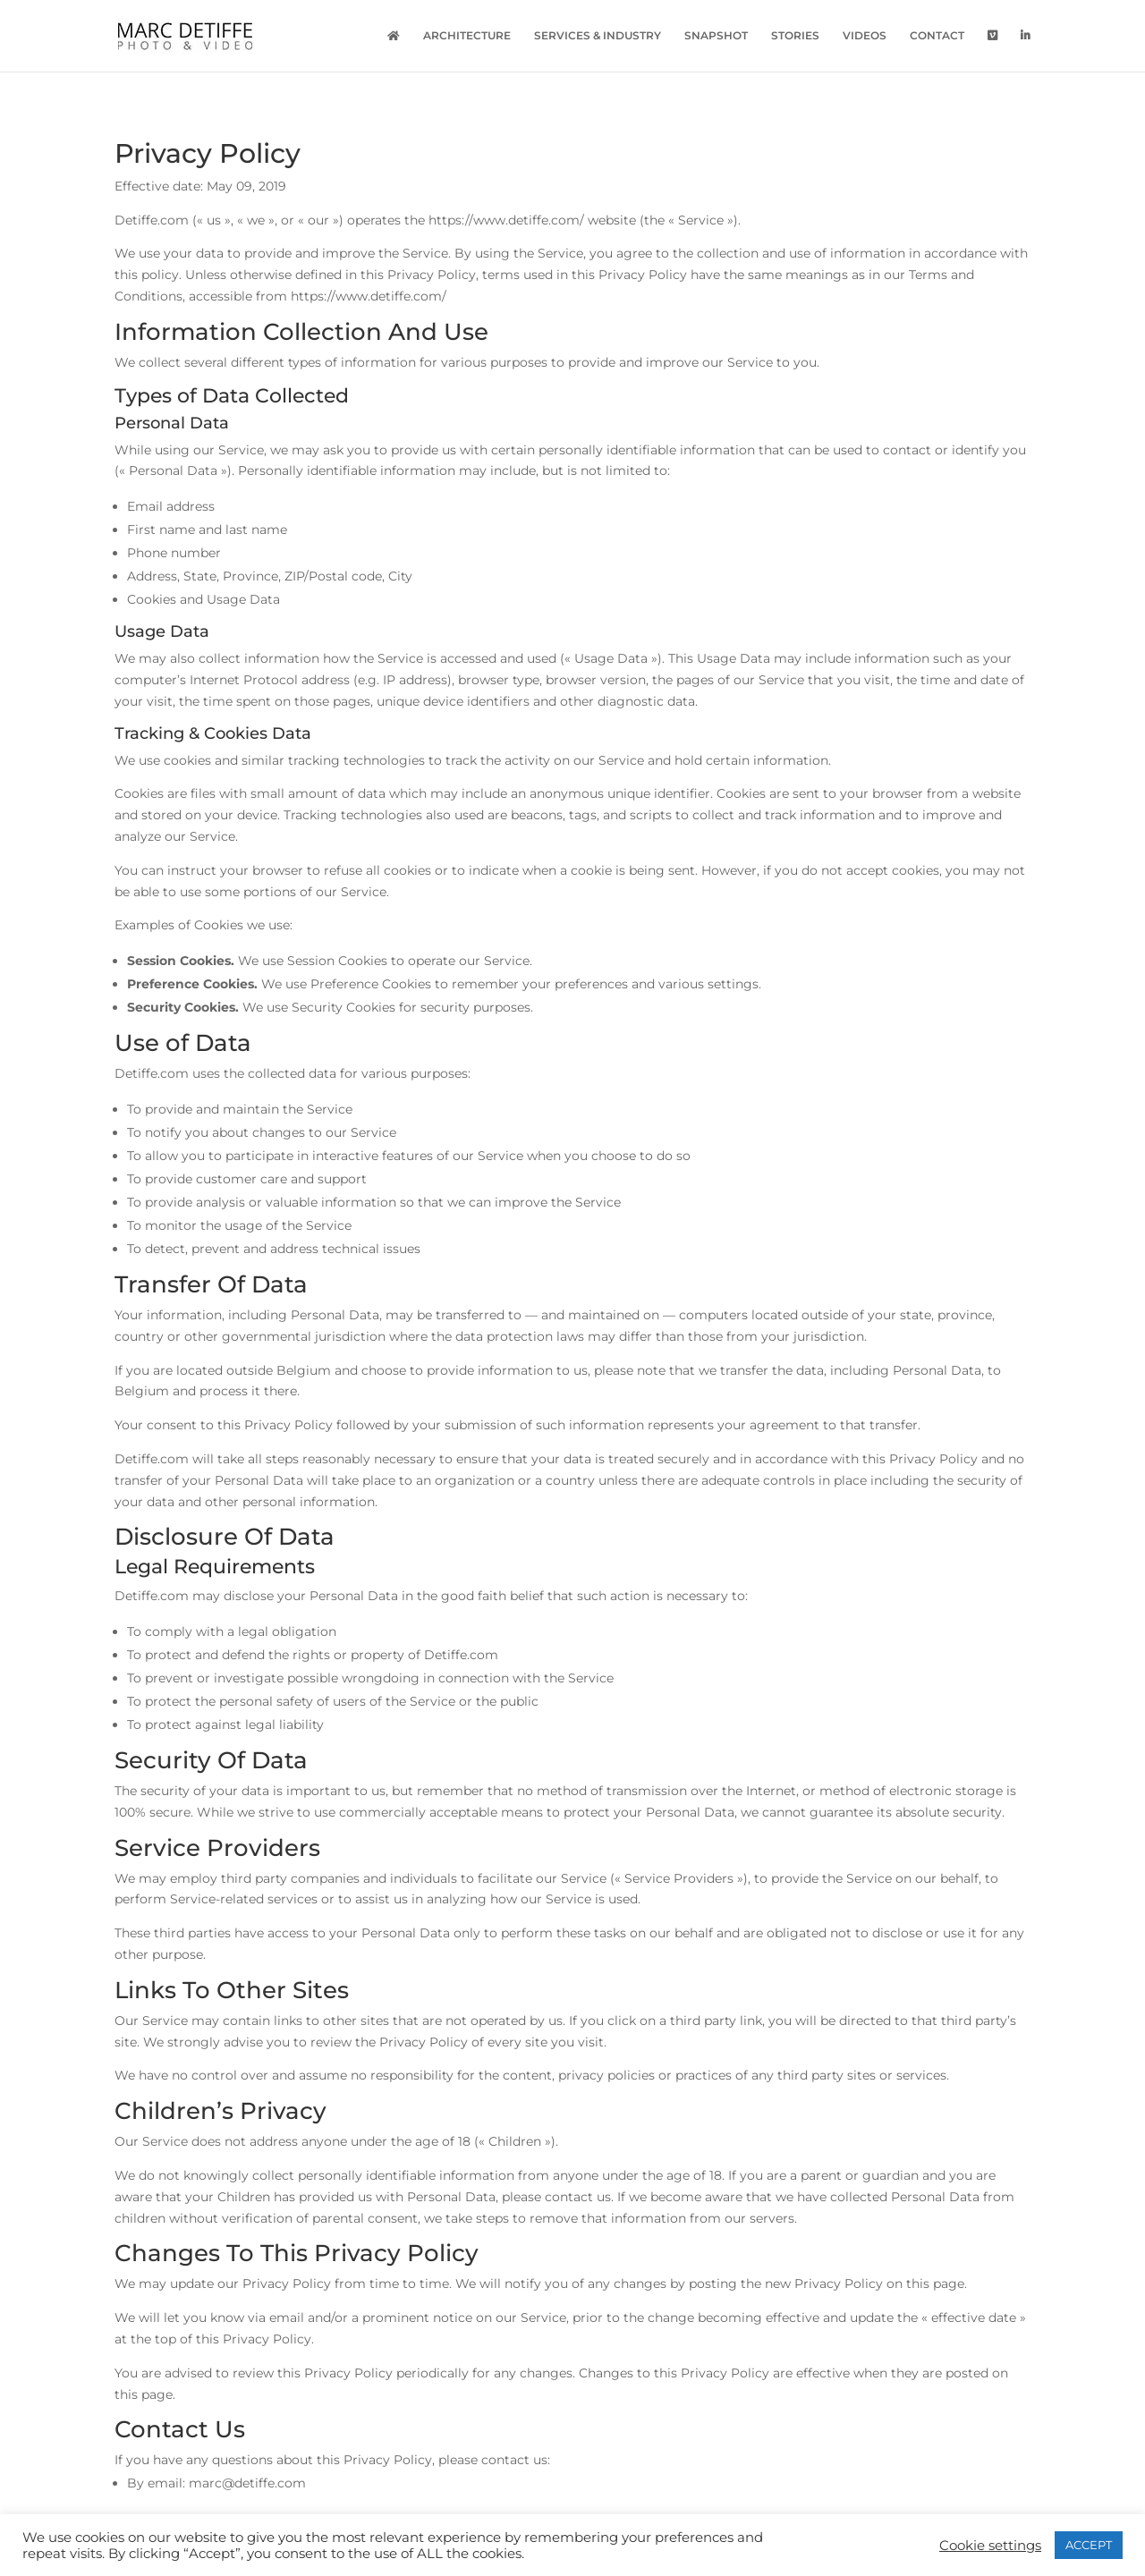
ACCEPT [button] (1088, 2545)
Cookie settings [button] (990, 2546)
